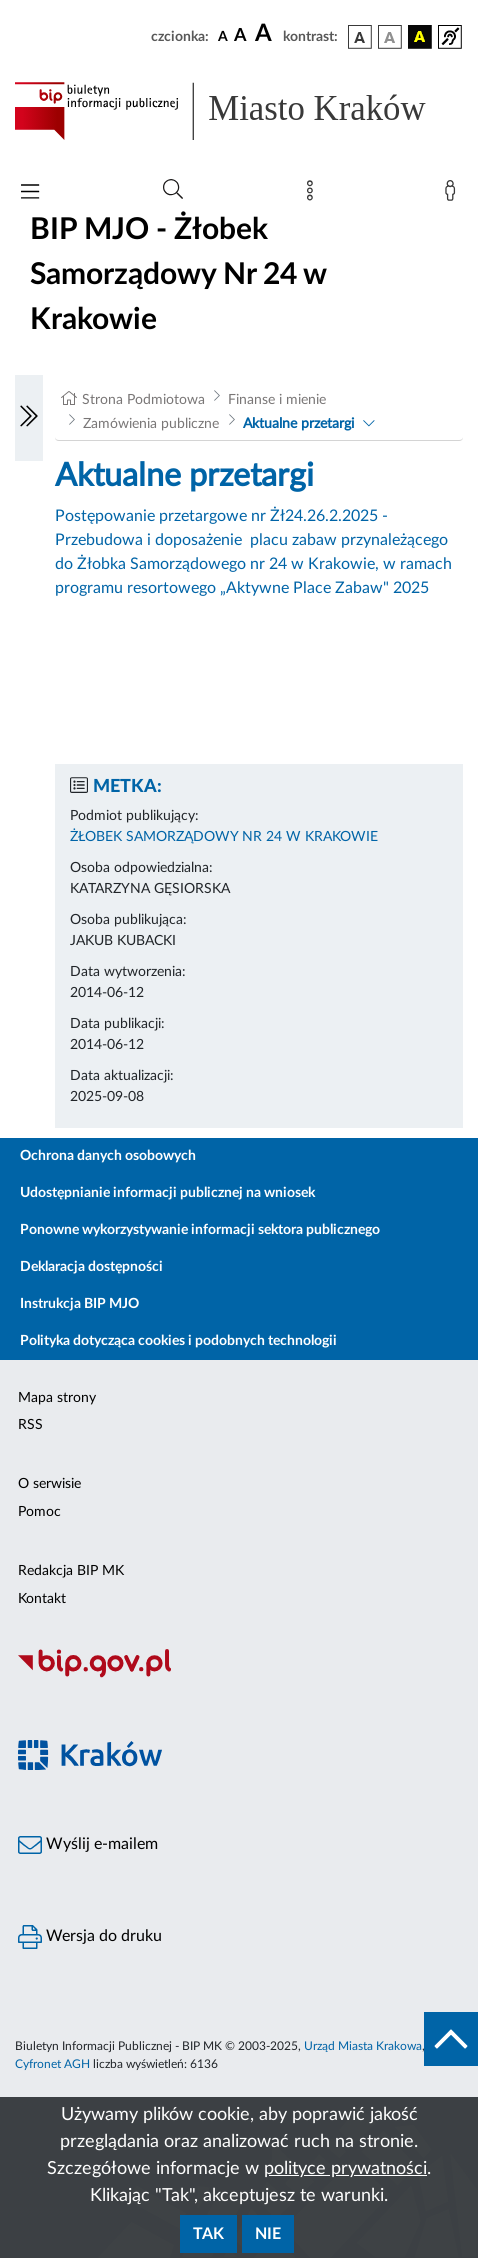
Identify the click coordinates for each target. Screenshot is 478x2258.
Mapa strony (57, 1398)
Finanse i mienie (277, 400)
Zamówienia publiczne (151, 424)
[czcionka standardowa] (223, 36)
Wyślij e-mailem (88, 1845)
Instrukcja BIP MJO (79, 1304)
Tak (208, 2234)
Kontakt (42, 1599)
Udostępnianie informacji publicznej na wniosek (167, 1193)
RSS (30, 1425)
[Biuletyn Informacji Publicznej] (239, 1675)
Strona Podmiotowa (143, 400)
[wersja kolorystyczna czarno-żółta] (420, 37)
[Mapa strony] (314, 195)
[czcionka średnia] (240, 36)
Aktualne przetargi (298, 424)
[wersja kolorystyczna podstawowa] (360, 37)
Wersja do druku (90, 1937)
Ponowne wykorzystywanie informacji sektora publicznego (200, 1230)
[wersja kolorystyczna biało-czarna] (390, 37)
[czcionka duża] (266, 34)
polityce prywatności (345, 2169)
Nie (268, 2234)
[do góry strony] (451, 2039)
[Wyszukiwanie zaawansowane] (173, 190)
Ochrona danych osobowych (108, 1156)
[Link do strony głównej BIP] (239, 111)
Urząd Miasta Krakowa (363, 2046)
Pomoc (39, 1512)
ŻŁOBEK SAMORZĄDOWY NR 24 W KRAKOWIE (224, 837)
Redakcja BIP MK (71, 1571)
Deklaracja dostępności (91, 1267)
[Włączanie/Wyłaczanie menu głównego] (30, 193)
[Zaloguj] (454, 195)
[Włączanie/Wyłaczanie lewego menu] (29, 418)
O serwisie (49, 1484)
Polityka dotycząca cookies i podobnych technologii (178, 1341)
